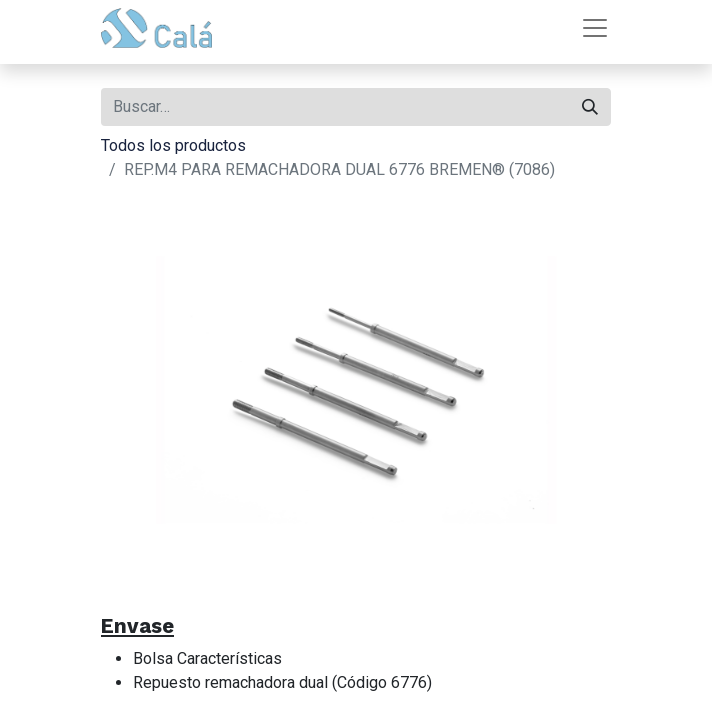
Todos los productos (173, 145)
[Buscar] (590, 107)
